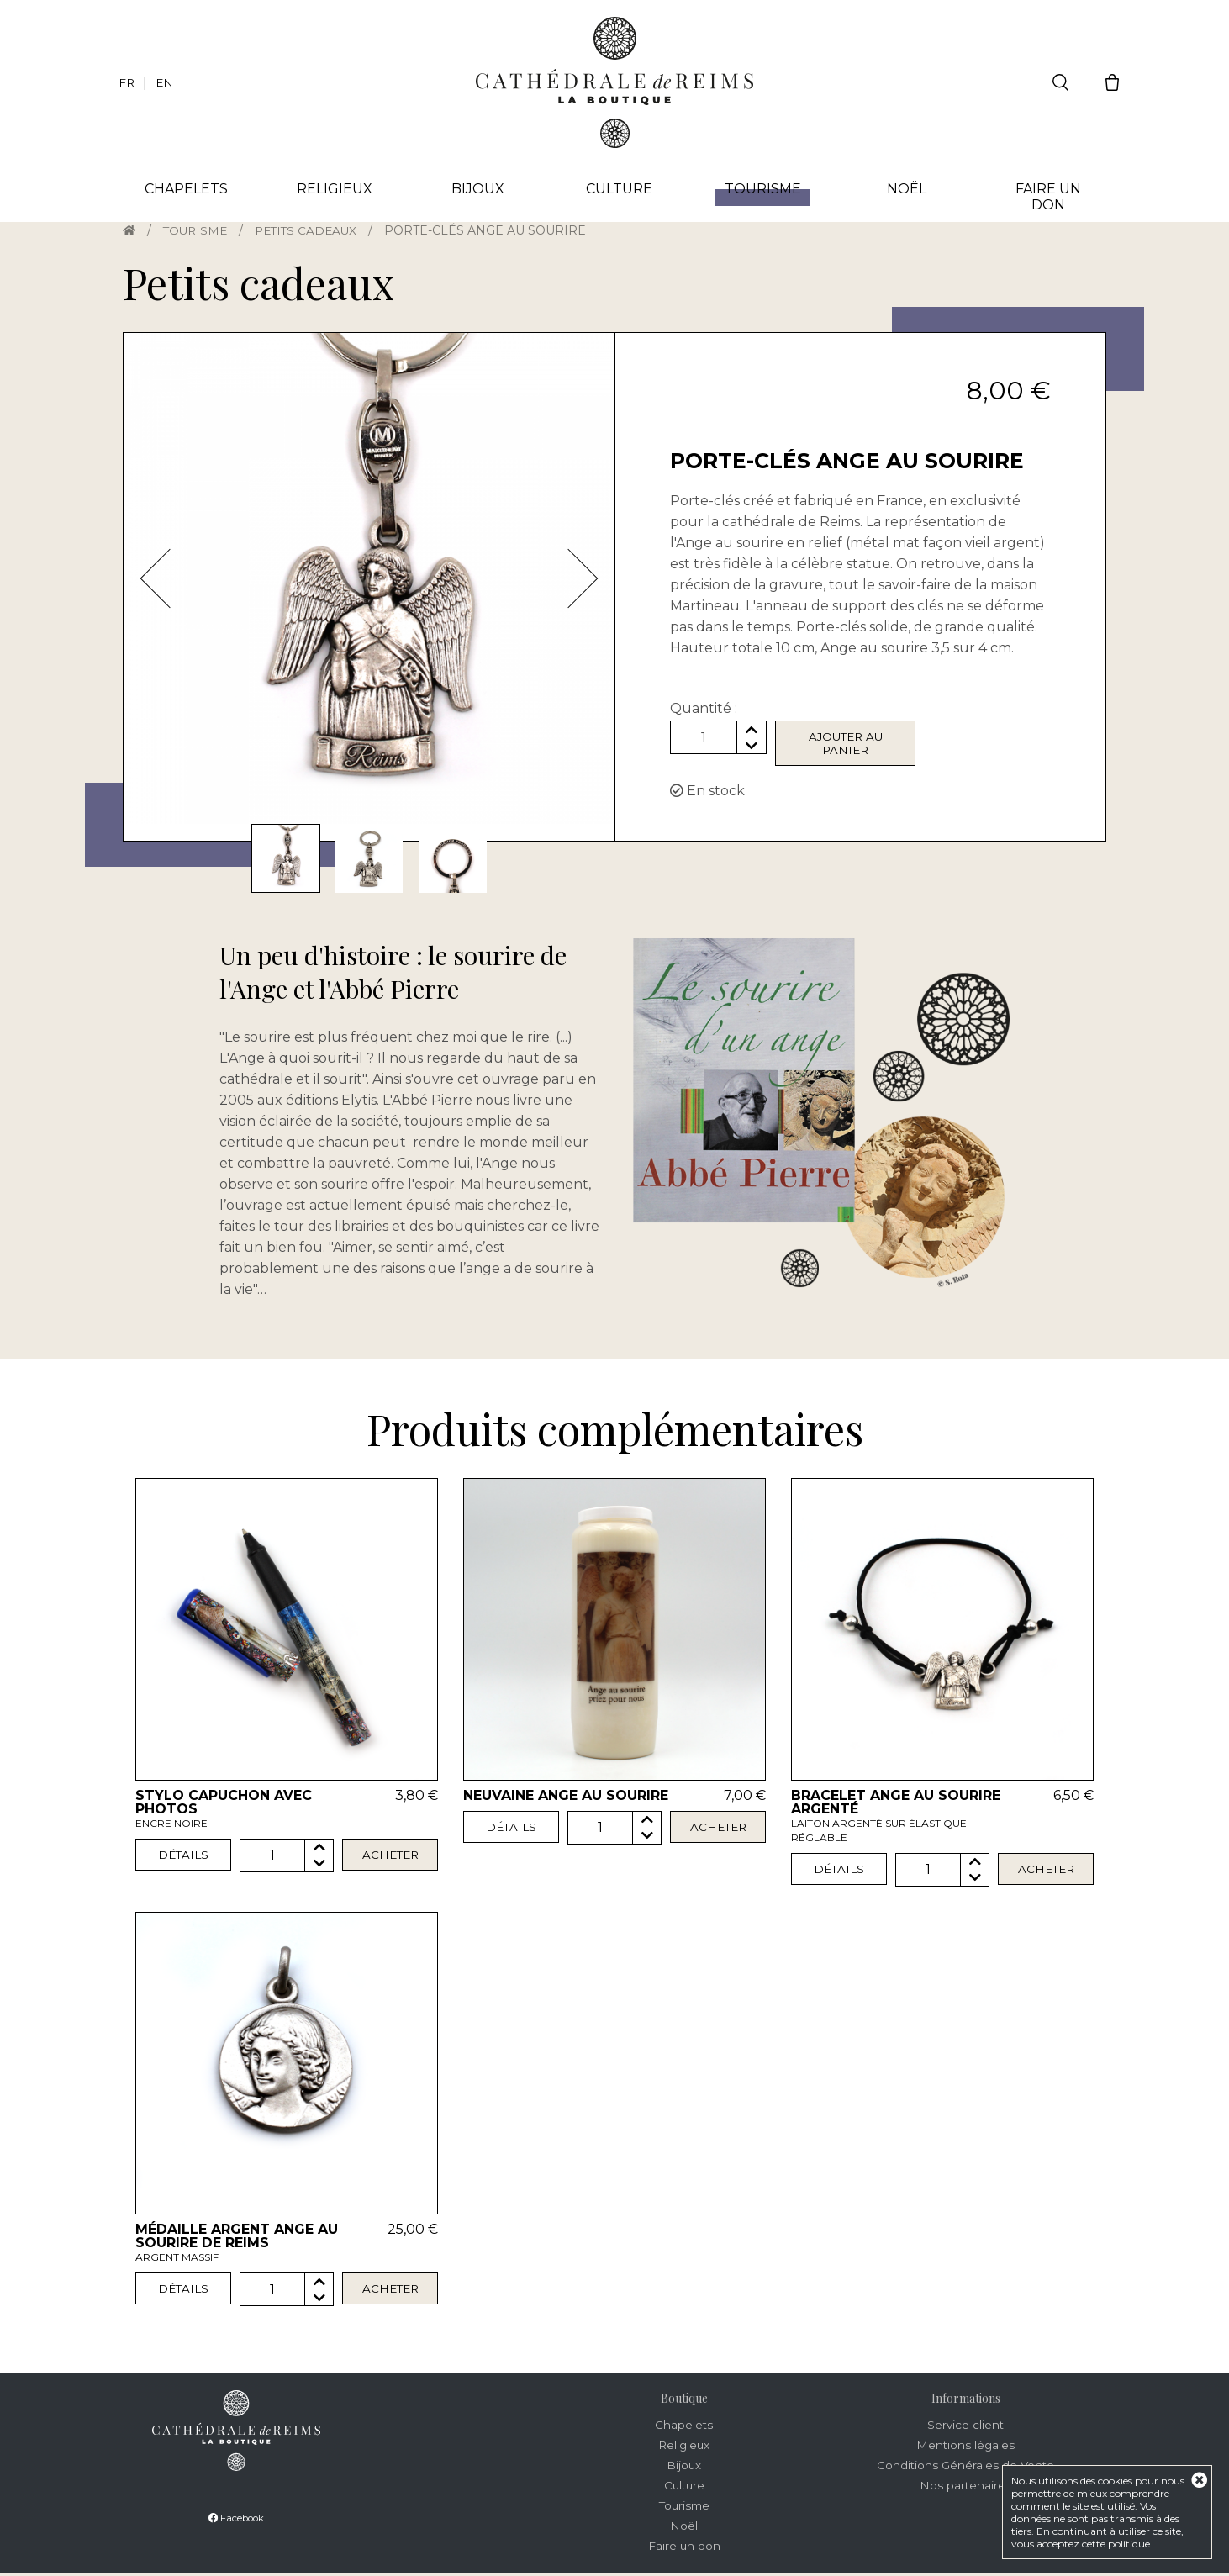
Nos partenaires (966, 2488)
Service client (965, 2428)
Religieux (332, 190)
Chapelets (185, 190)
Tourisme (197, 230)
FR (127, 82)
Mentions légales (965, 2448)
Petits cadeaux (312, 230)
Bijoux (475, 190)
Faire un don (1047, 198)
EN (165, 82)
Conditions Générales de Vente (965, 2468)
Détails (182, 1858)
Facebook (236, 2520)
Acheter (390, 1858)
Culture (618, 190)
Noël (905, 190)
